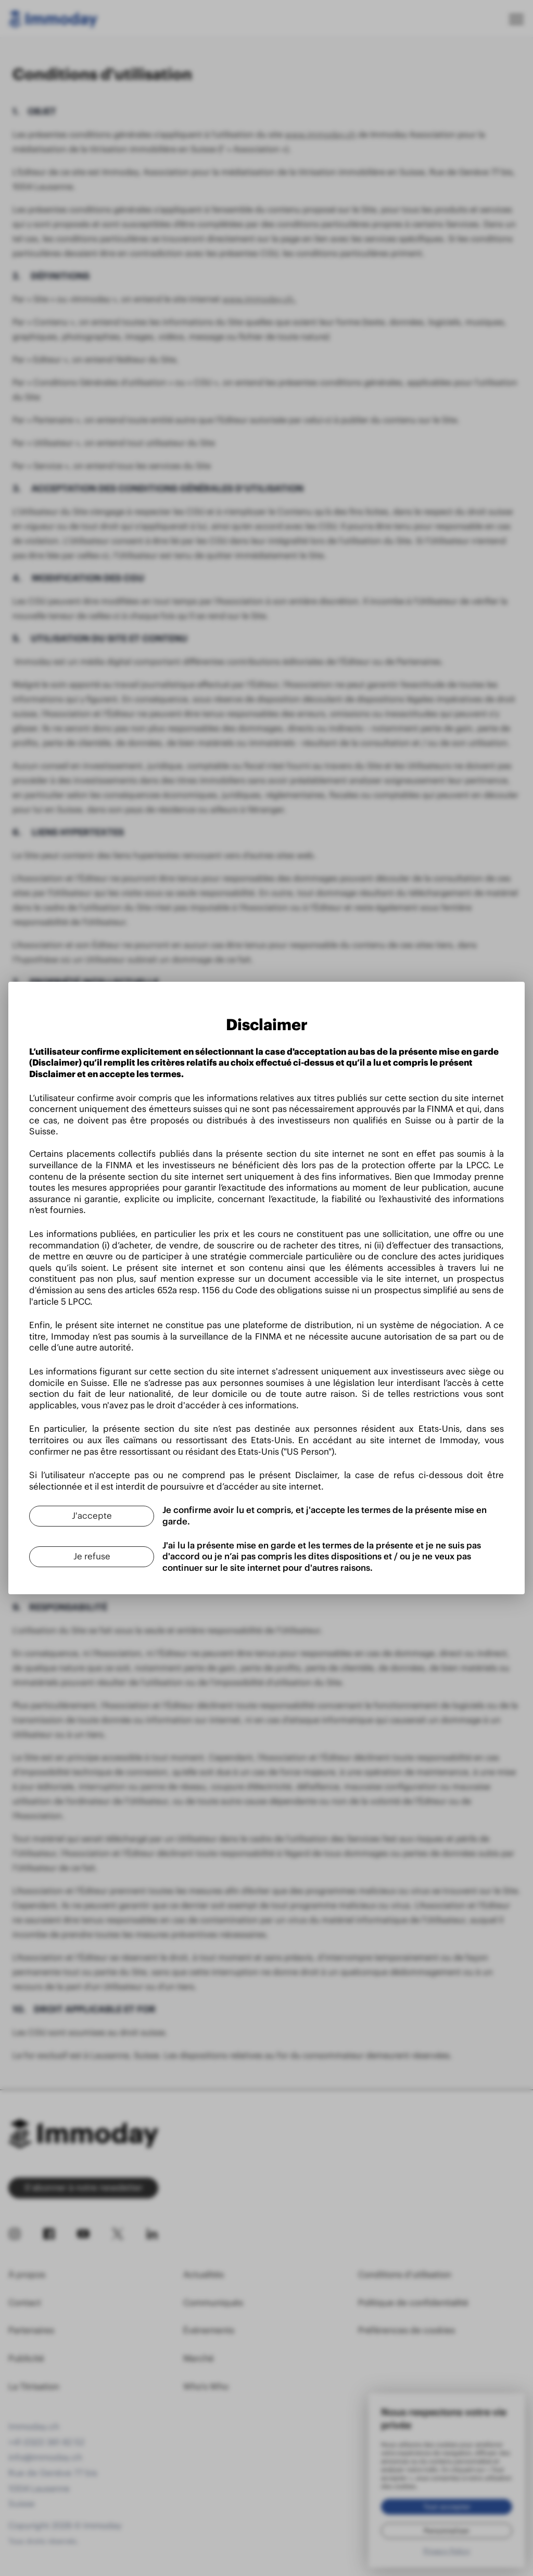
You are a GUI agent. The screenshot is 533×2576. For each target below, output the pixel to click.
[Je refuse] (91, 1556)
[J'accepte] (91, 1516)
